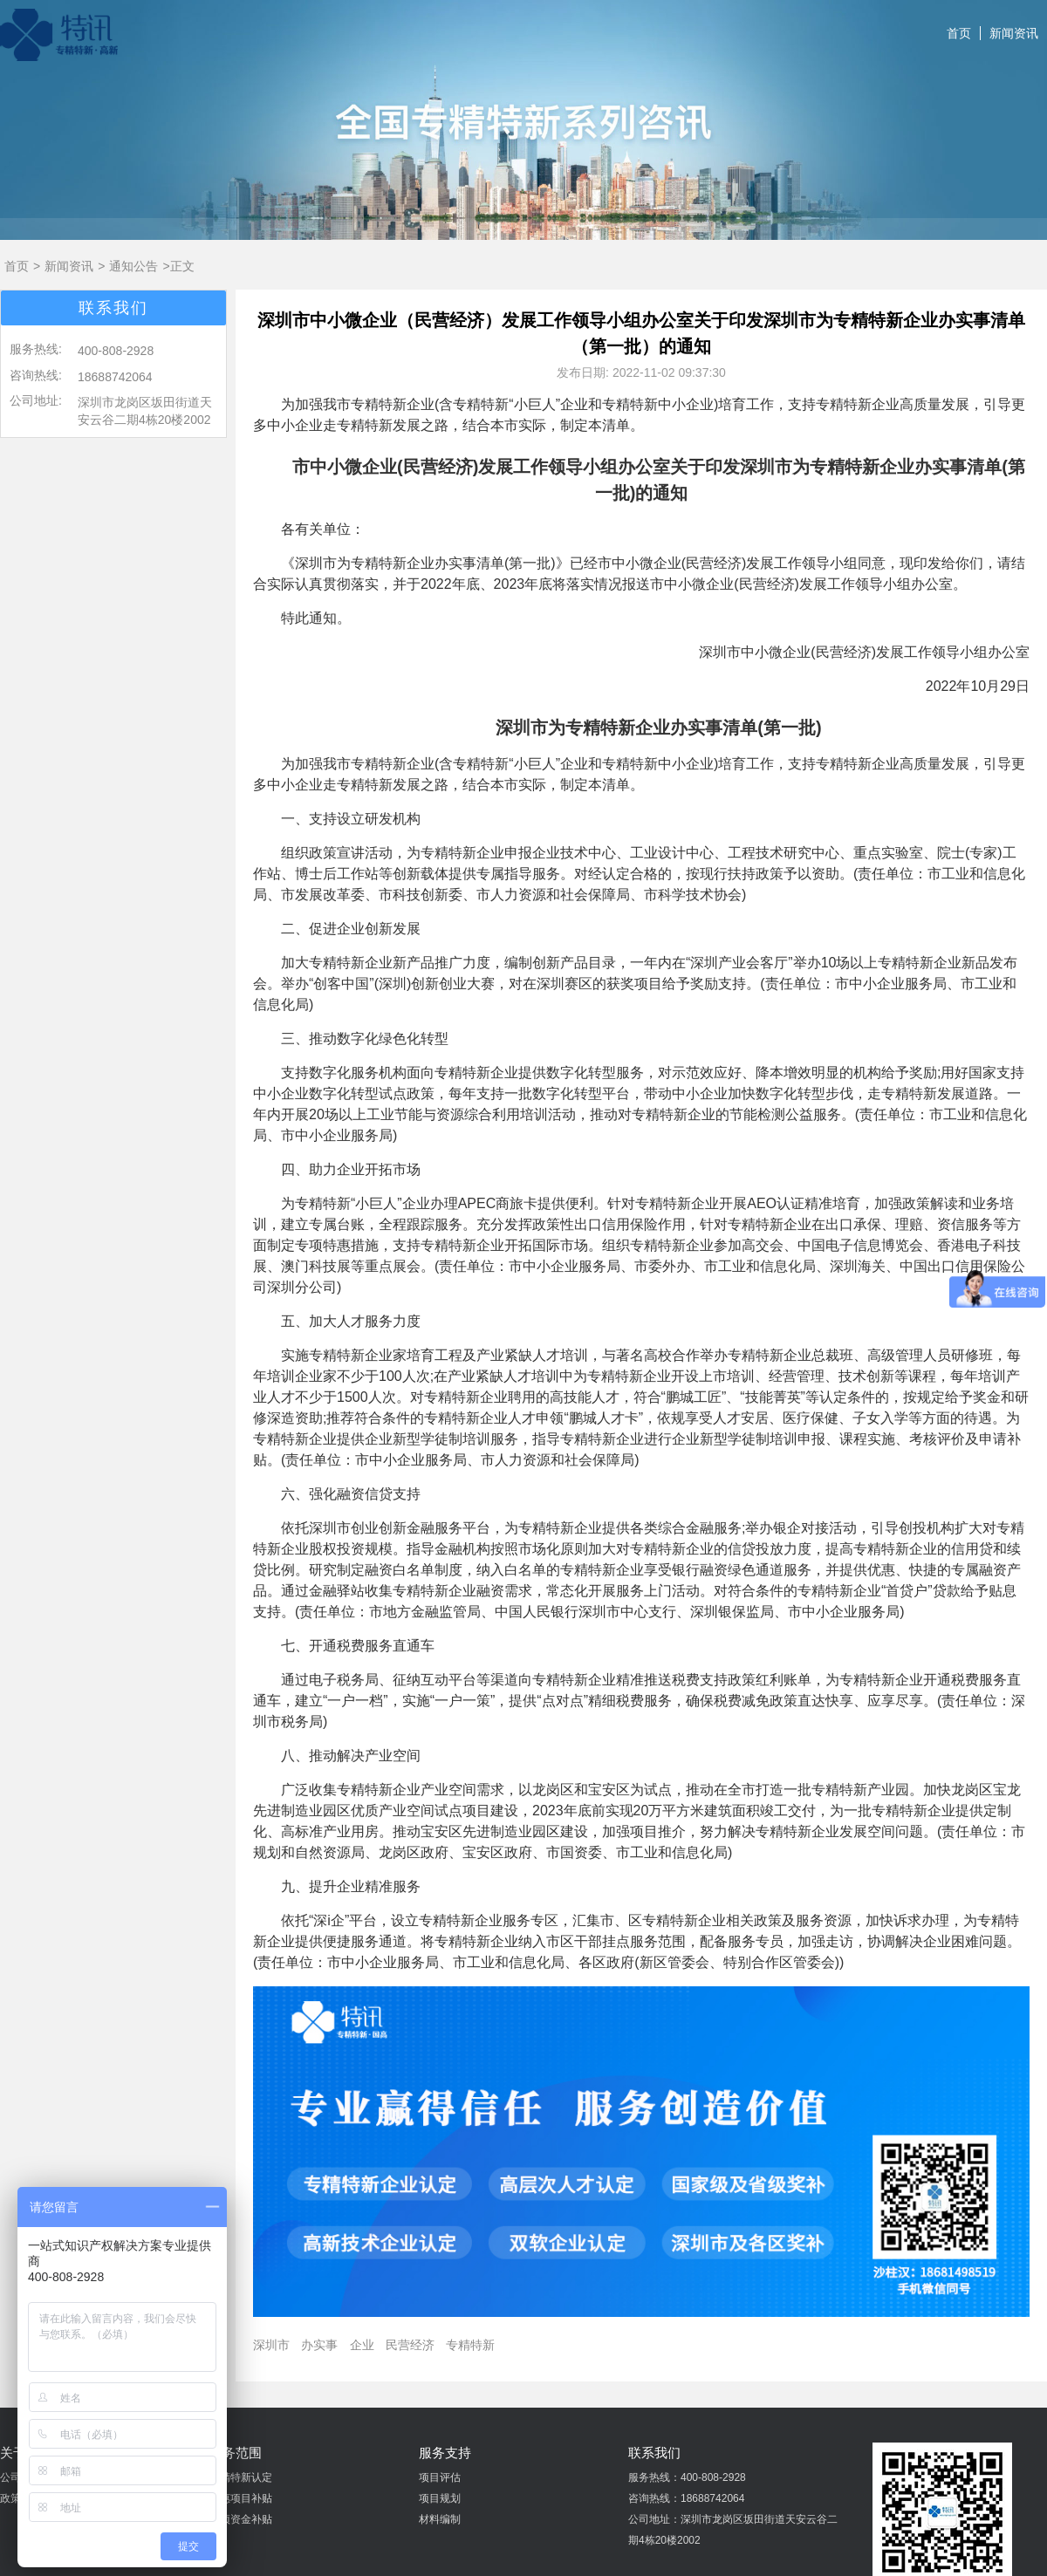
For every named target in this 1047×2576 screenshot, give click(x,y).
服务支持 (445, 2452)
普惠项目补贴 (240, 2498)
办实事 (319, 2345)
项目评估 (440, 2477)
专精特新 (470, 2345)
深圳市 (271, 2345)
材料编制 (440, 2519)
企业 (362, 2345)
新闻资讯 (1013, 33)
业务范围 (235, 2452)
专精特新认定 (240, 2477)
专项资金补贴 (240, 2519)
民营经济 (410, 2345)
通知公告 (133, 266)
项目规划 (440, 2498)
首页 (959, 33)
